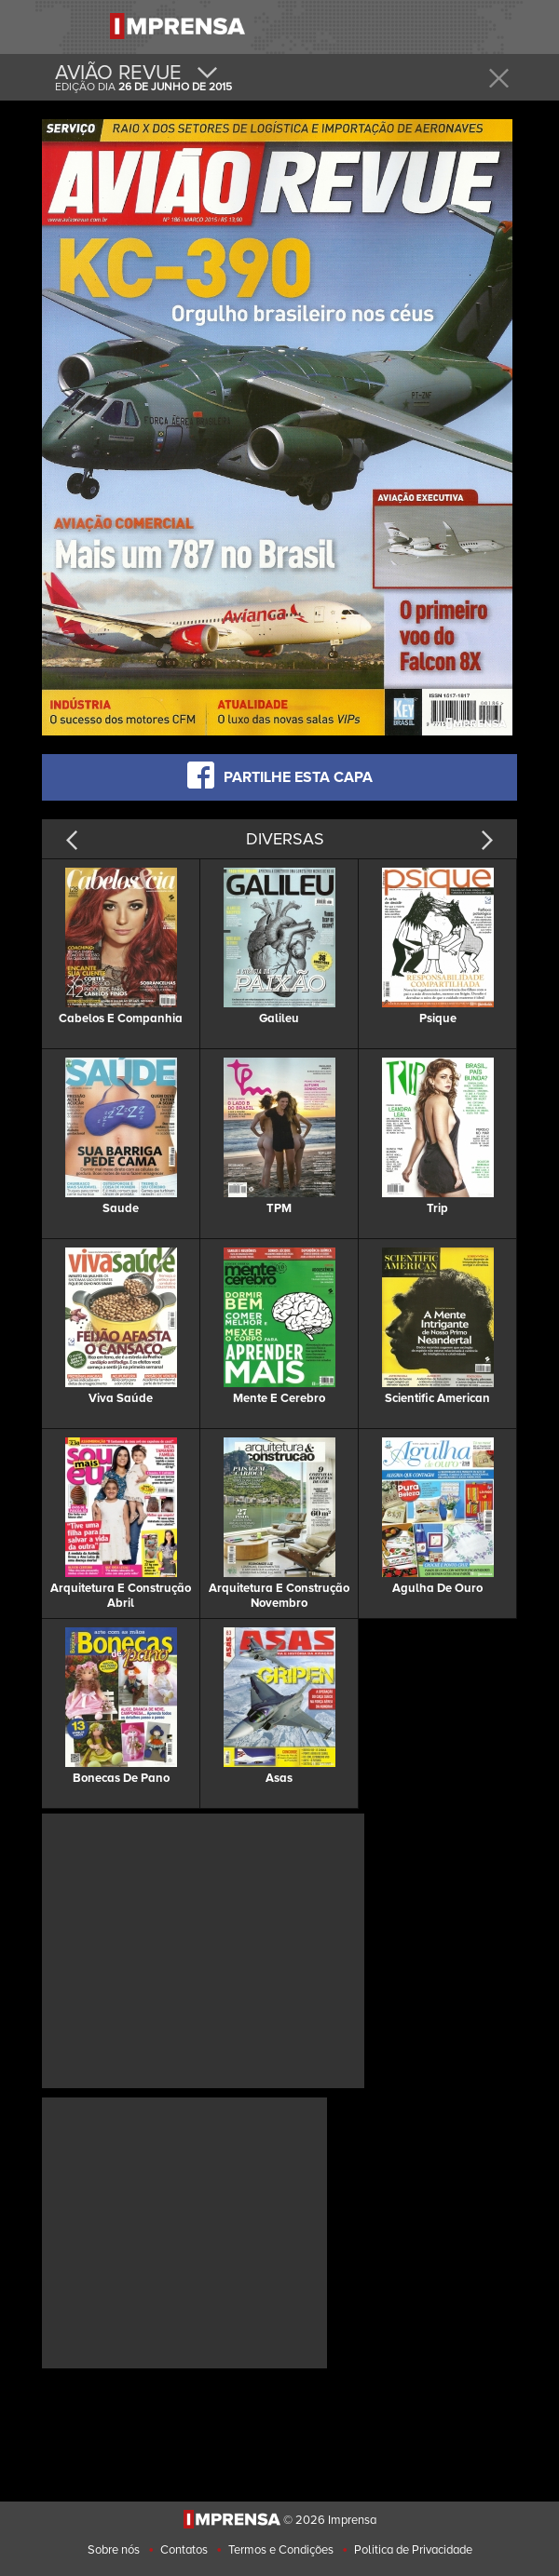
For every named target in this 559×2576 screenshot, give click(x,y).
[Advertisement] (203, 1948)
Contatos (184, 2549)
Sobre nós (114, 2549)
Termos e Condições (281, 2549)
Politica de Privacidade (413, 2549)
